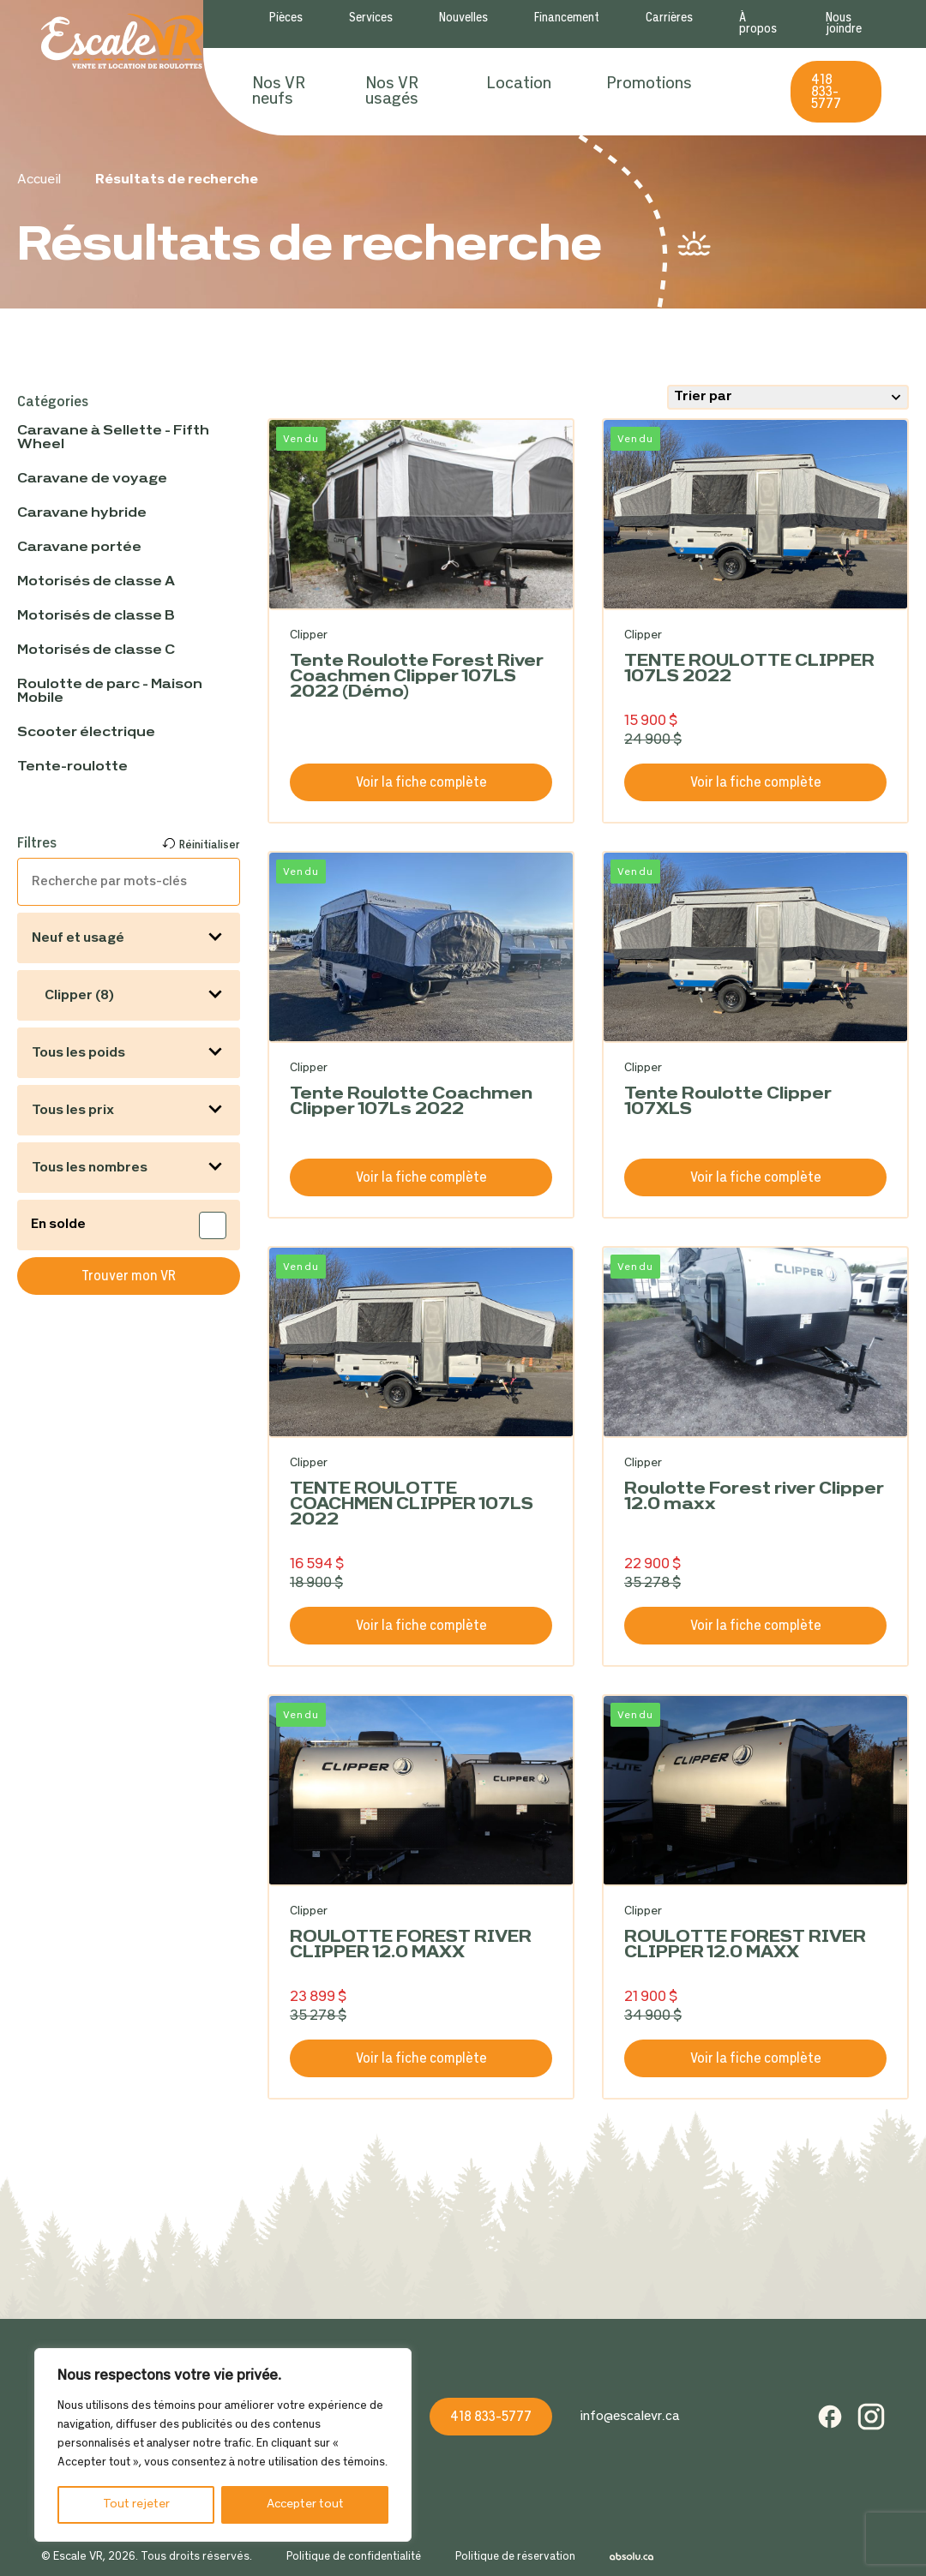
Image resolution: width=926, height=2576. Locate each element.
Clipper (309, 635)
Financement (566, 18)
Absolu (631, 2557)
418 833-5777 (826, 92)
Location (518, 84)
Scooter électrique (86, 733)
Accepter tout (305, 2504)
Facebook (830, 2416)
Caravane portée (79, 547)
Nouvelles (463, 18)
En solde (59, 1224)
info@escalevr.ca (630, 2416)
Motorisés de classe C (96, 650)
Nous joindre (844, 24)
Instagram (871, 2416)
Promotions (649, 84)
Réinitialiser (209, 845)
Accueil (39, 180)
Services (371, 18)
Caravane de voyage (92, 479)
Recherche (741, 91)
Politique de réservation (515, 2557)
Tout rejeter (136, 2504)
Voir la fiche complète (421, 783)
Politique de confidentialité (353, 2557)
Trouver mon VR (128, 1276)
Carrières (669, 18)
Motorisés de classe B (96, 616)
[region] (223, 2445)
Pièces (286, 18)
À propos (758, 24)
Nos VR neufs (278, 91)
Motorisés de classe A (96, 582)
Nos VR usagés (391, 91)
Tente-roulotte (72, 767)
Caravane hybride (82, 513)
